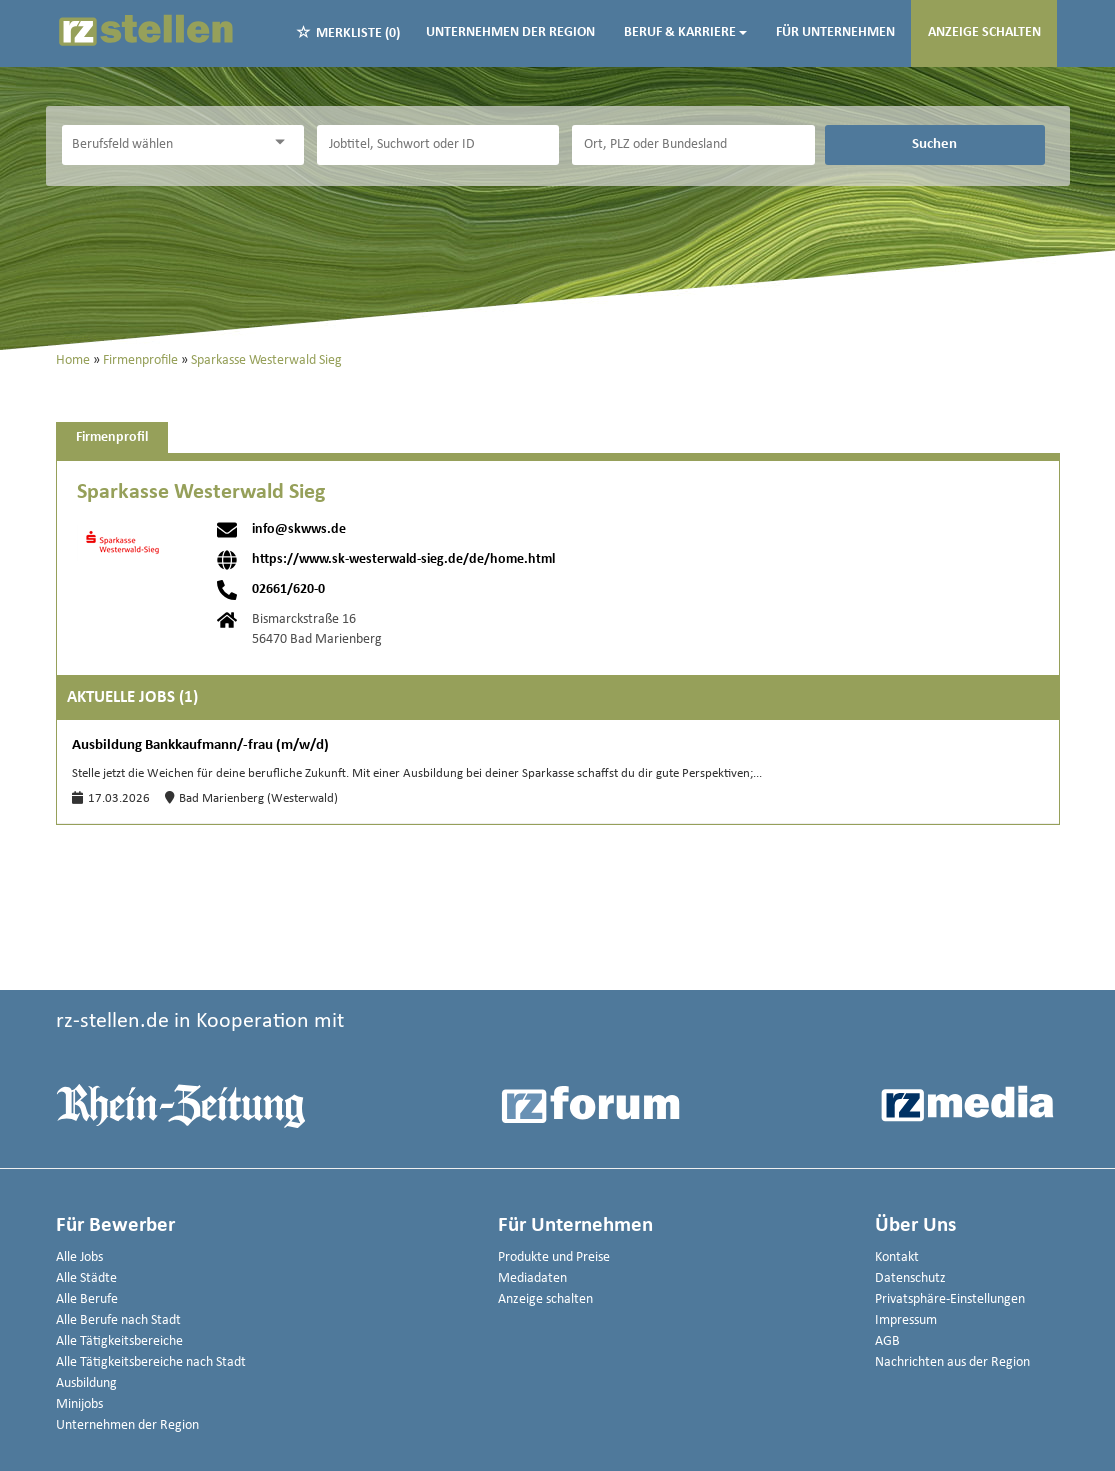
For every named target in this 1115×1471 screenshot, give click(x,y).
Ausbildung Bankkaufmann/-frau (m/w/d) (200, 745)
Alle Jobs (79, 1257)
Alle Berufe (87, 1299)
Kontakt (897, 1257)
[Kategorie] (163, 145)
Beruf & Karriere (685, 32)
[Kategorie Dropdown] (284, 142)
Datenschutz (910, 1278)
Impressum (906, 1320)
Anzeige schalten (984, 32)
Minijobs (79, 1404)
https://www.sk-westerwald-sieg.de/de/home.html (403, 560)
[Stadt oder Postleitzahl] (693, 145)
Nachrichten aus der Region (952, 1362)
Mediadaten (532, 1278)
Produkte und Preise (554, 1257)
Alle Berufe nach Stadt (118, 1320)
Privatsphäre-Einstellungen (950, 1299)
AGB (887, 1341)
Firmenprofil (112, 437)
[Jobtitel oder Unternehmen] (438, 145)
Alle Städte (86, 1278)
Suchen (934, 144)
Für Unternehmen (835, 32)
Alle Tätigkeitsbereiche (119, 1341)
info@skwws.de (299, 530)
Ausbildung (86, 1383)
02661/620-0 (288, 590)
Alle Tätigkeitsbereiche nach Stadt (151, 1362)
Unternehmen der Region (510, 32)
